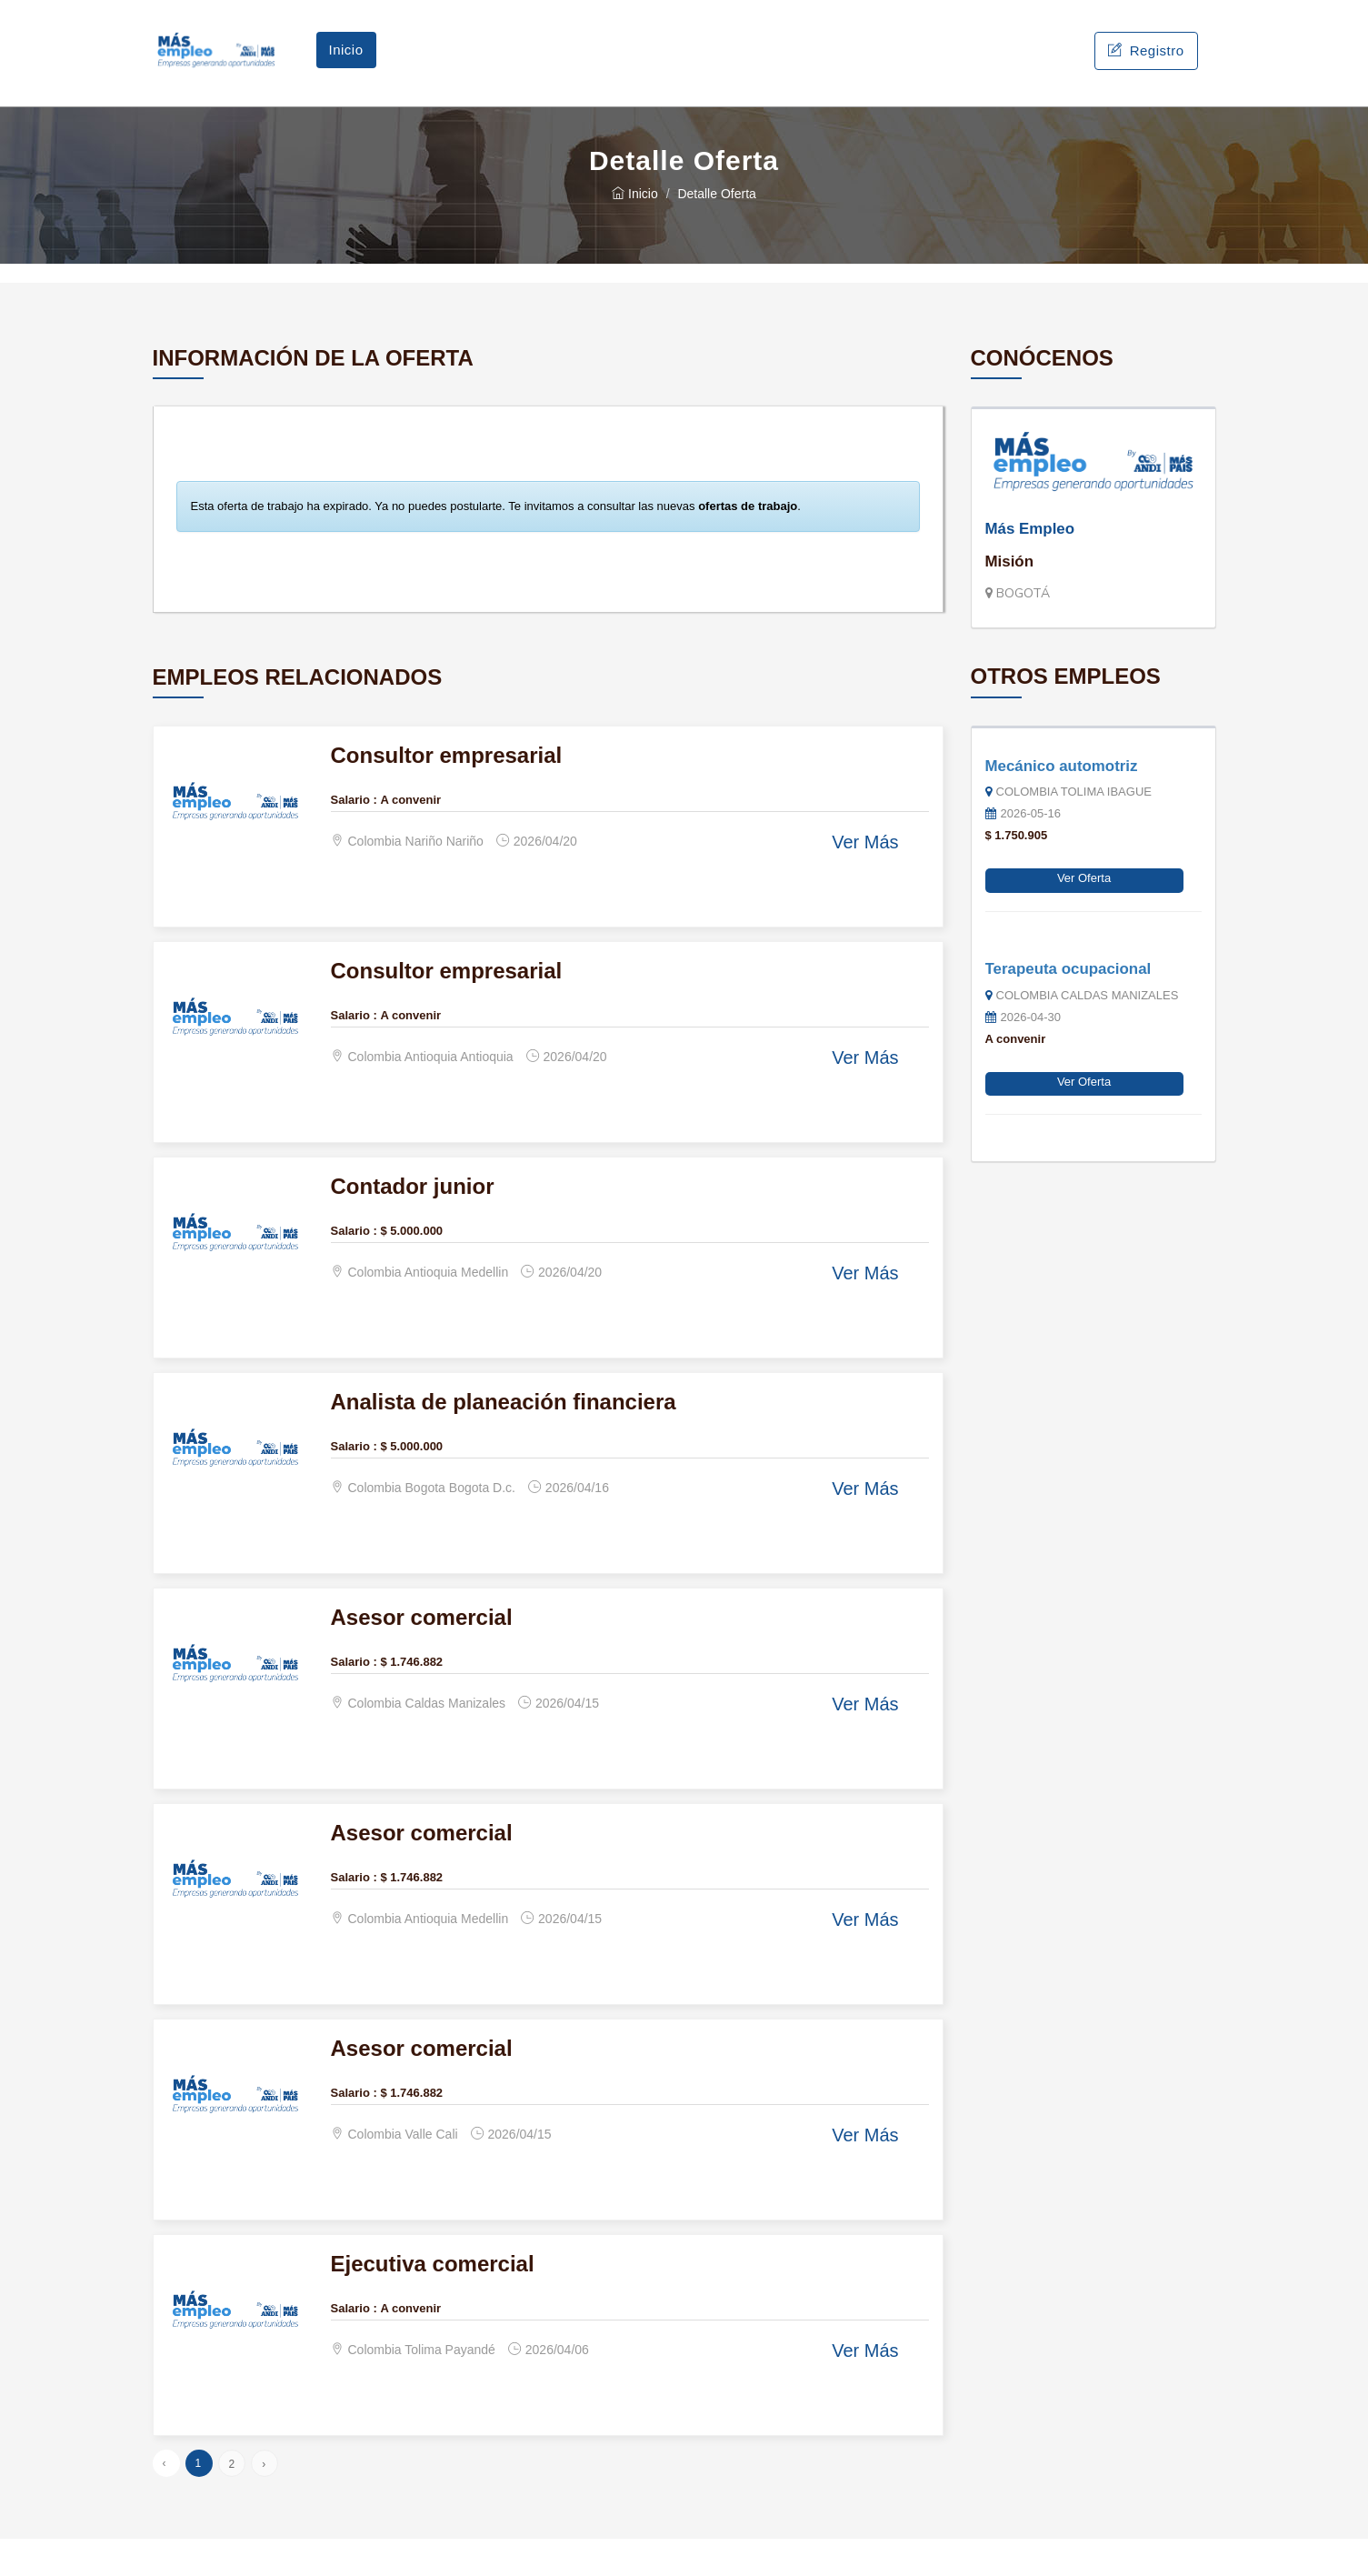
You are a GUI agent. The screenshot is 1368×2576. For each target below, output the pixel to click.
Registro (1145, 68)
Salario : (354, 836)
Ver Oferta (1084, 915)
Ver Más (865, 879)
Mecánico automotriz (1061, 802)
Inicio (346, 67)
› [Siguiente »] (263, 2501)
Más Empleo (1030, 565)
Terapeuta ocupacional (1068, 1005)
